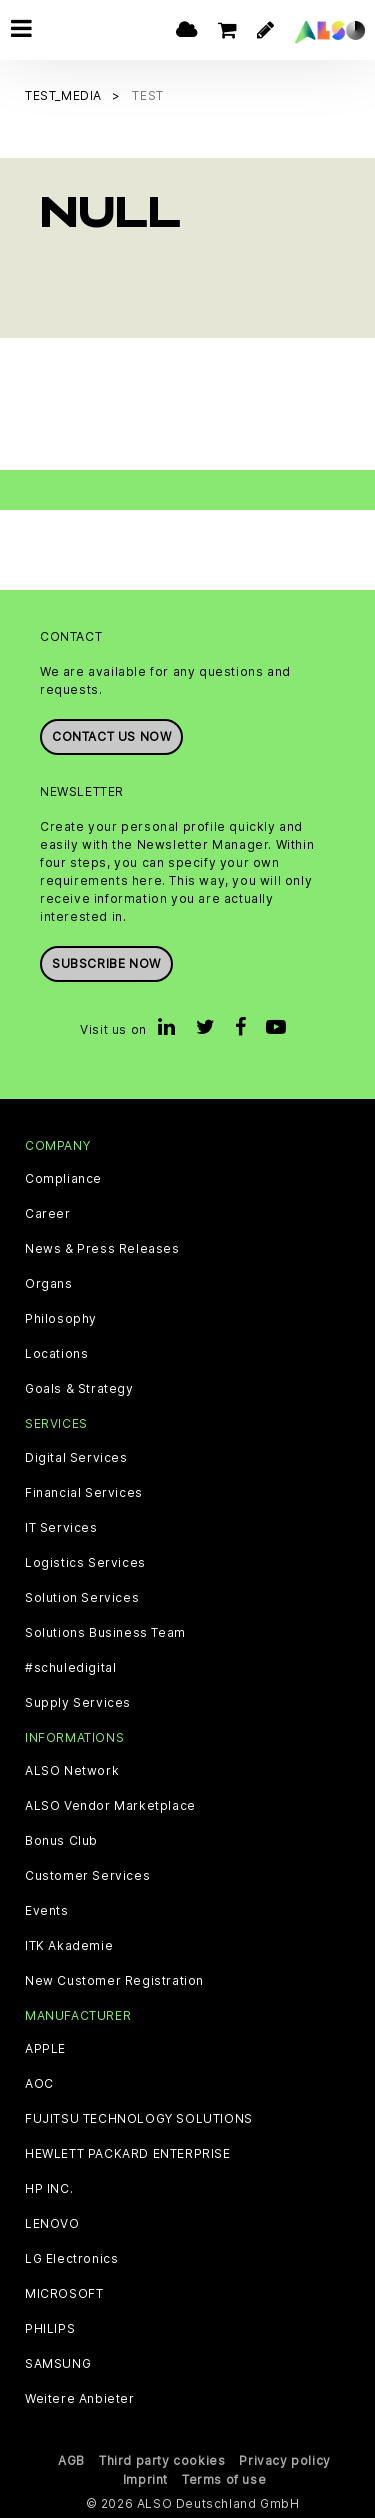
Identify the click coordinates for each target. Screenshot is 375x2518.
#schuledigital (70, 1667)
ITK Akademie (69, 1945)
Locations (56, 1354)
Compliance (63, 1179)
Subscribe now (106, 963)
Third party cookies (162, 2460)
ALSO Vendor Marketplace (110, 1805)
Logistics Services (85, 1562)
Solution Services (82, 1597)
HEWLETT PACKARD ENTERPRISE (128, 2154)
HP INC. (49, 2189)
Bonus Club (61, 1840)
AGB (71, 2460)
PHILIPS (50, 2329)
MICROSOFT (64, 2294)
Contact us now (111, 736)
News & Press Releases (102, 1249)
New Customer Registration (114, 1980)
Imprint (145, 2479)
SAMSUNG (58, 2364)
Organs (49, 1284)
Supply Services (78, 1702)
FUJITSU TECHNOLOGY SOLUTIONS (139, 2119)
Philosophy (61, 1319)
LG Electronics (71, 2259)
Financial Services (84, 1492)
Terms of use (224, 2479)
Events (47, 1910)
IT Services (61, 1527)
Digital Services (76, 1457)
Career (48, 1214)
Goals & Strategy (79, 1389)
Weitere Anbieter (80, 2399)
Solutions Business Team (105, 1632)
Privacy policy (284, 2460)
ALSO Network (72, 1770)
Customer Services (87, 1875)
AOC (39, 2084)
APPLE (45, 2049)
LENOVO (52, 2224)
